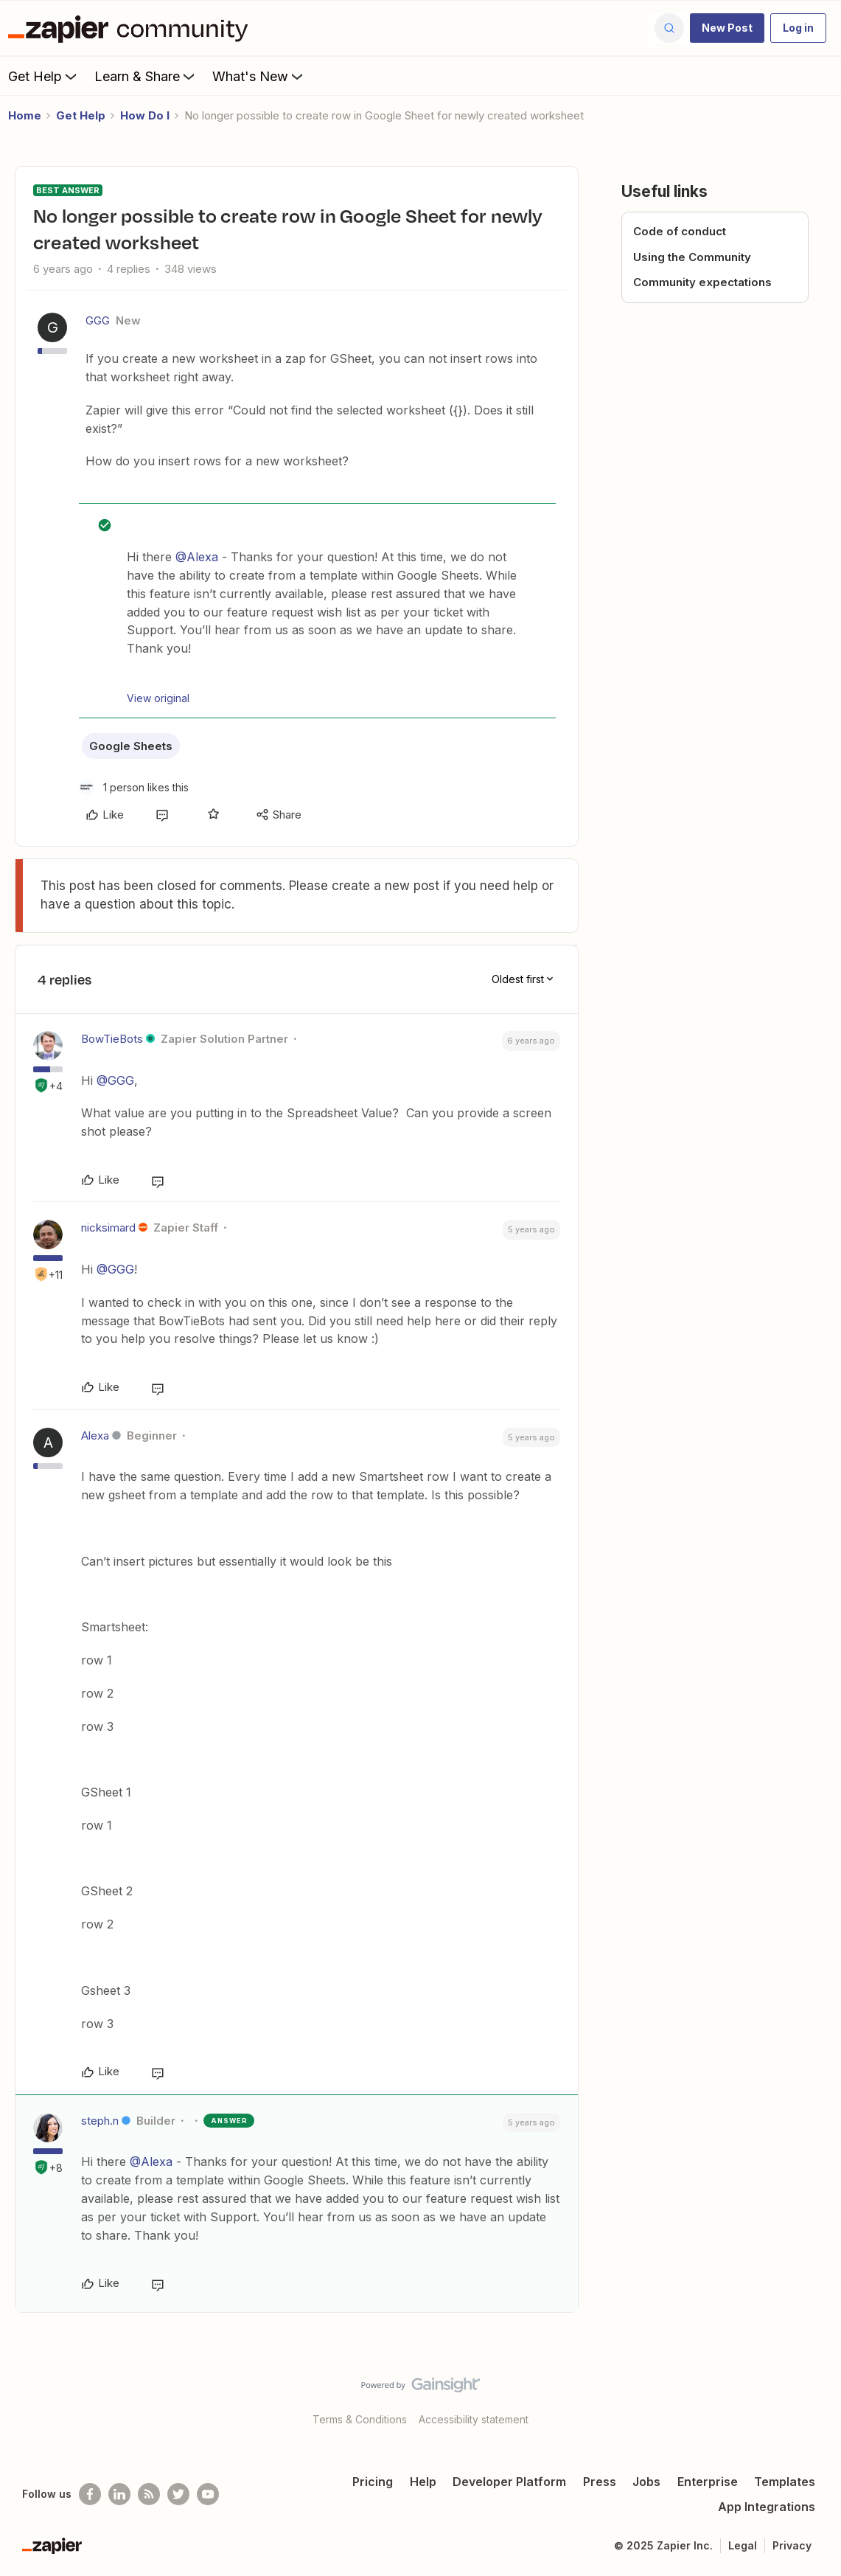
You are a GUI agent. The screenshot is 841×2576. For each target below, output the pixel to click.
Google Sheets (130, 746)
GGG (98, 320)
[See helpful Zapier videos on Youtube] (208, 2494)
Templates (784, 2481)
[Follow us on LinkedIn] (119, 2494)
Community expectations (702, 282)
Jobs (646, 2481)
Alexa (95, 1435)
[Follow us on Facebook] (90, 2494)
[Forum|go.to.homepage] (132, 28)
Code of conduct (679, 231)
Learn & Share (146, 76)
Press (599, 2481)
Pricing (372, 2481)
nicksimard (108, 1228)
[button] (727, 28)
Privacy (792, 2545)
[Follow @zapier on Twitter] (178, 2494)
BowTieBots (112, 1039)
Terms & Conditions (360, 2419)
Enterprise (707, 2481)
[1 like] (134, 787)
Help (423, 2481)
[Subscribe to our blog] (149, 2494)
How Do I (145, 115)
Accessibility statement (473, 2419)
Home (24, 115)
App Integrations (766, 2506)
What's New (259, 76)
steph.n (100, 2121)
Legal (742, 2545)
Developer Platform (509, 2481)
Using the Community (692, 257)
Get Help (44, 76)
